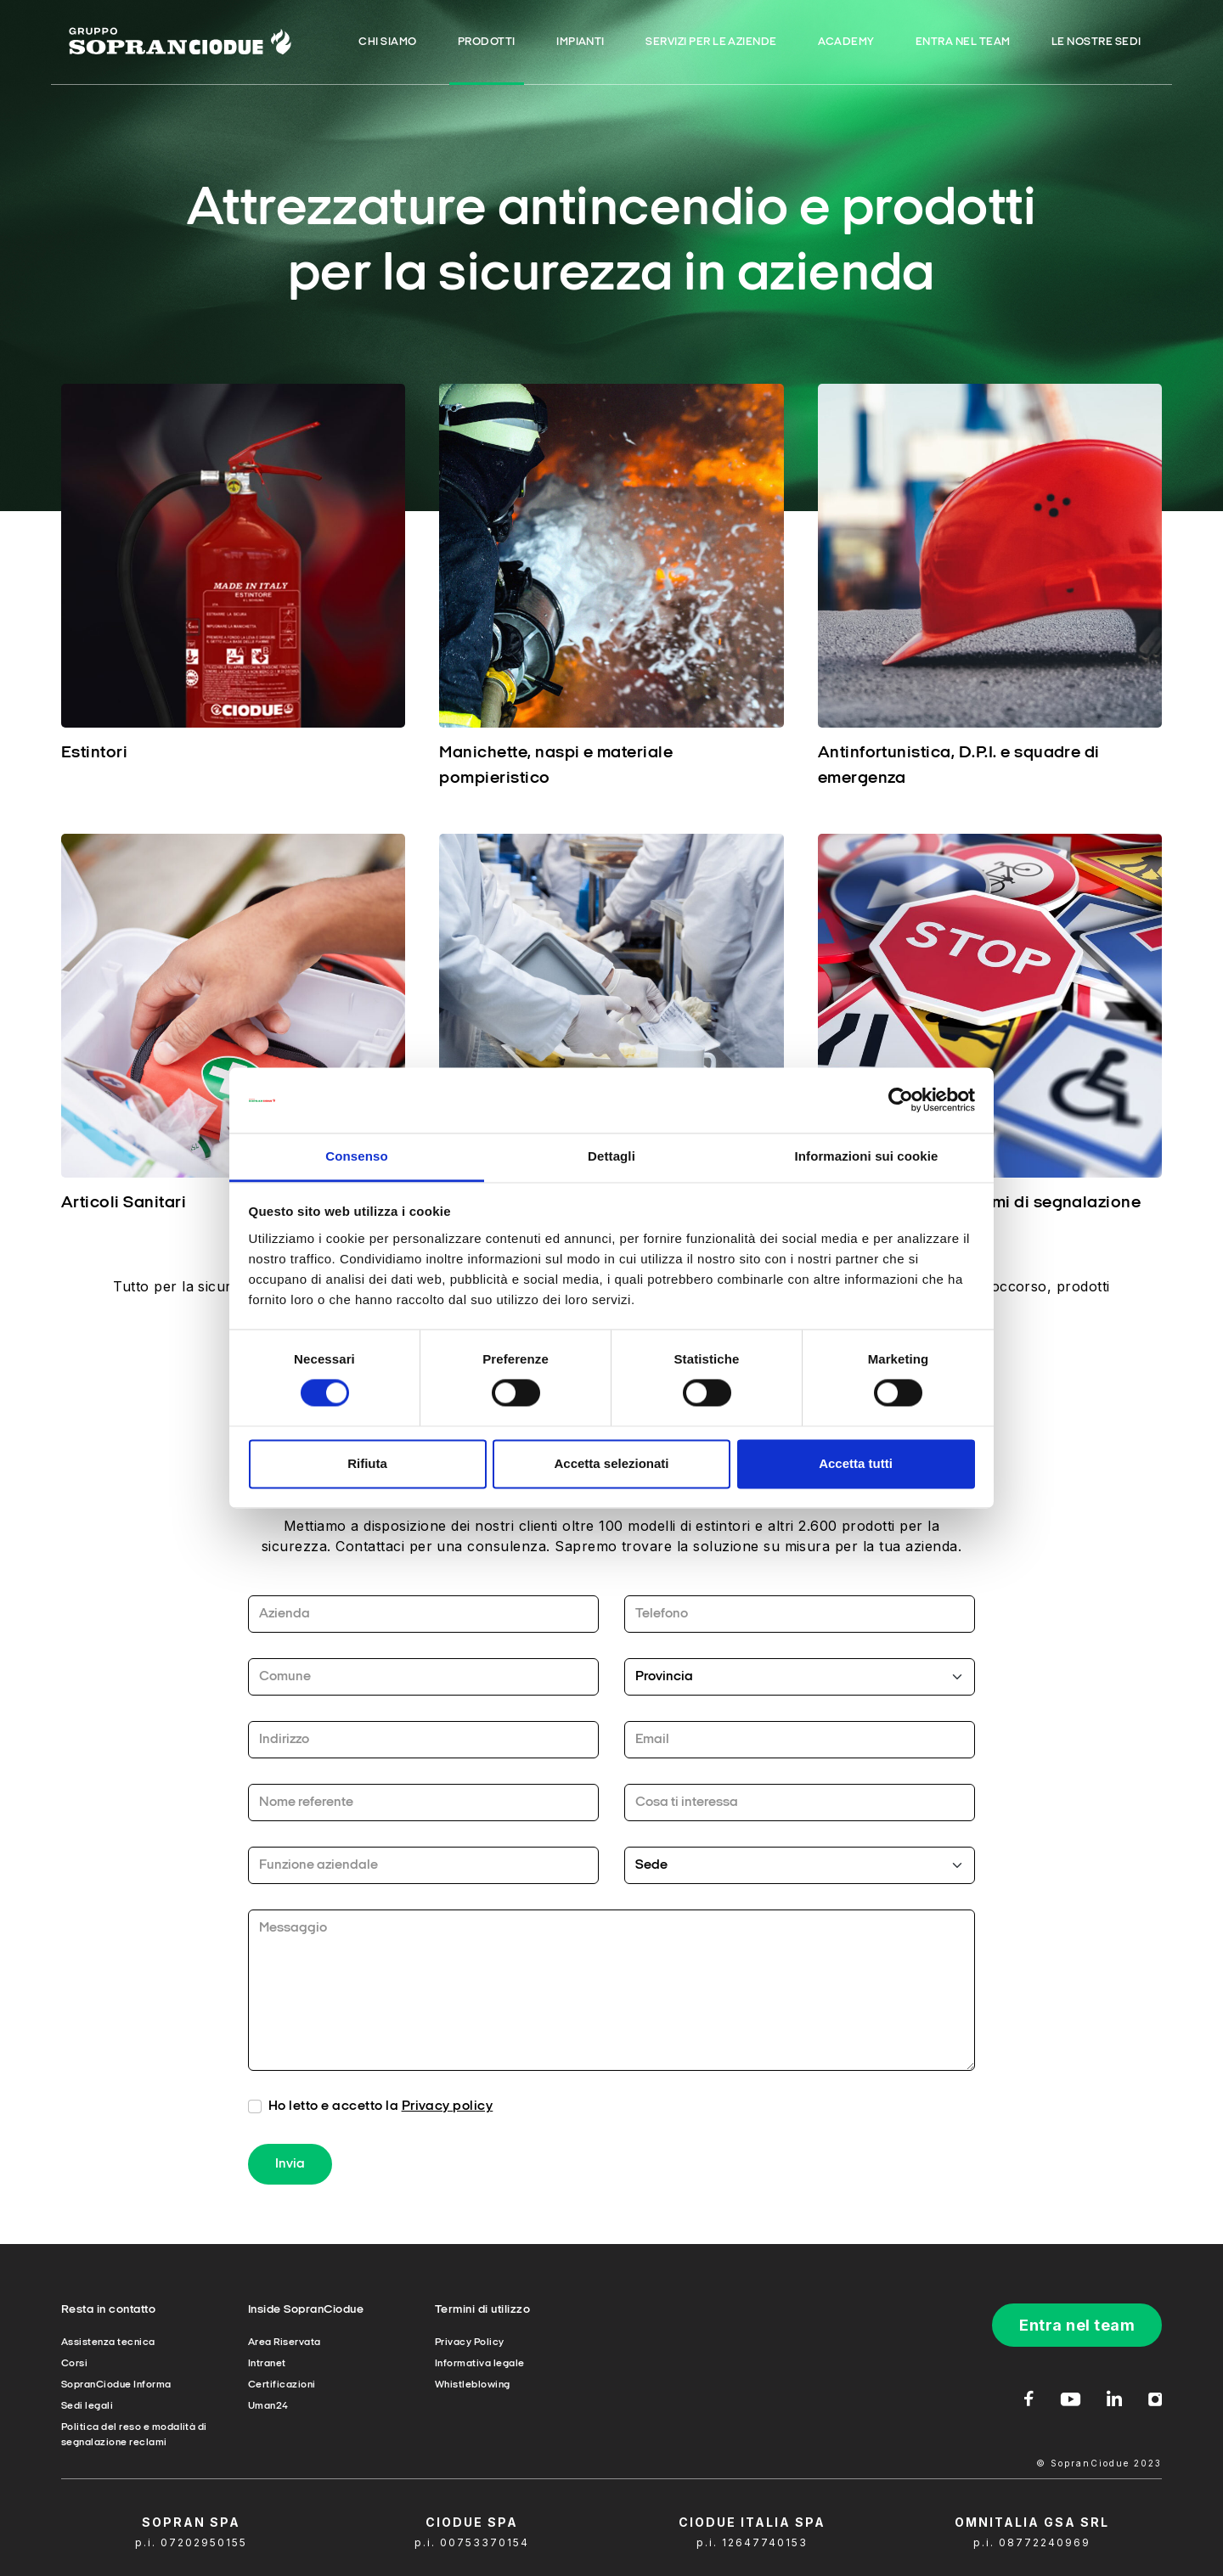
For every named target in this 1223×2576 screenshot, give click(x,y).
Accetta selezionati (611, 1463)
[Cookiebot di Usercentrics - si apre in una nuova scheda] (900, 1100)
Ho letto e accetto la (380, 2113)
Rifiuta (367, 1463)
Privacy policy (447, 2113)
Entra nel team (1077, 2325)
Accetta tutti (856, 1463)
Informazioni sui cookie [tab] (866, 1156)
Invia (290, 2171)
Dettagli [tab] (611, 1156)
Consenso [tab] (356, 1156)
